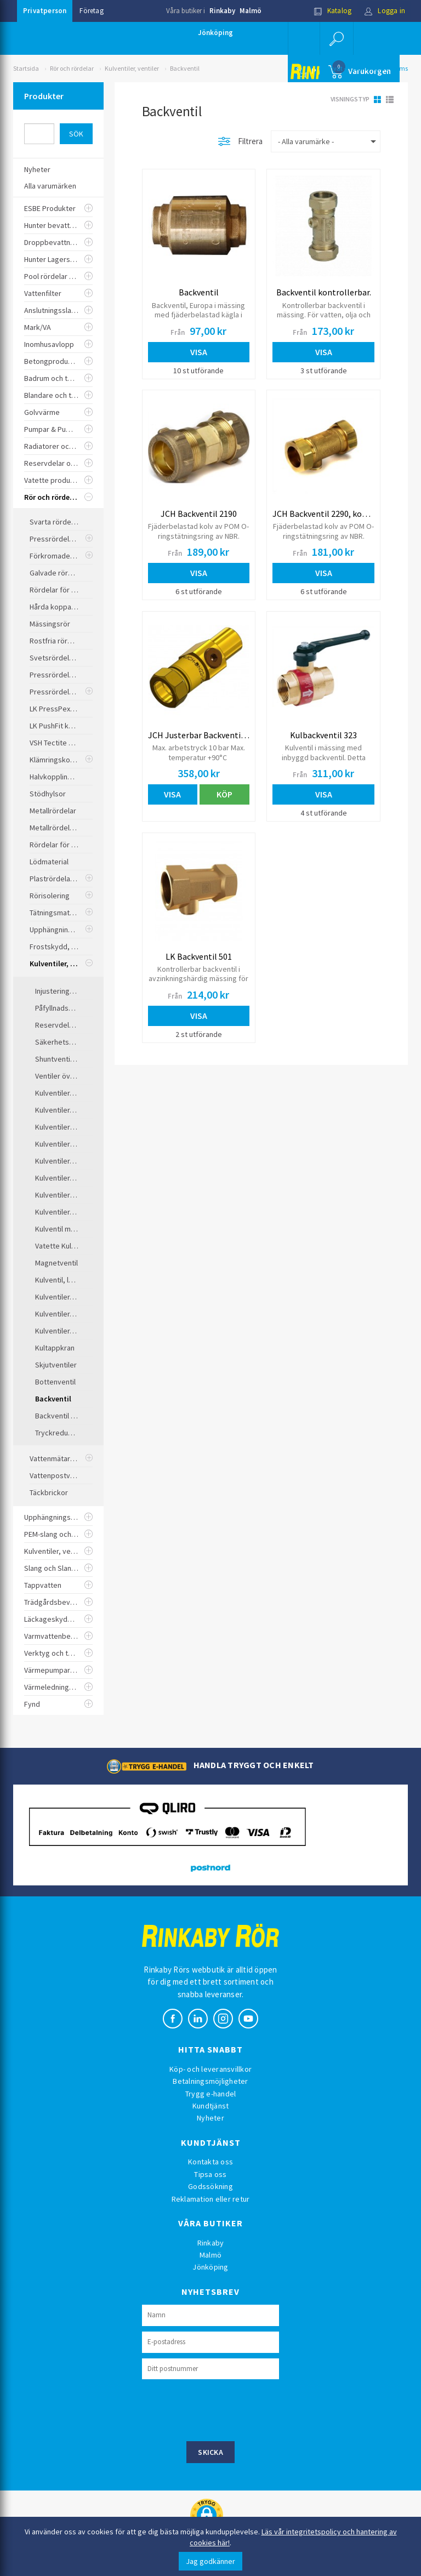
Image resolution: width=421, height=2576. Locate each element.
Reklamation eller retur (211, 2199)
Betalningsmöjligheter (210, 2081)
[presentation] (225, 2408)
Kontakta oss (210, 2162)
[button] (336, 38)
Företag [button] (91, 10)
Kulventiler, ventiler (132, 68)
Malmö (250, 10)
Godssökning (210, 2186)
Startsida (26, 68)
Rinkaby (222, 10)
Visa (198, 351)
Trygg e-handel (210, 2094)
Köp (224, 794)
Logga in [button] (384, 10)
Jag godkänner (210, 2561)
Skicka (210, 2452)
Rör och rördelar (72, 68)
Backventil (185, 68)
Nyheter (210, 2118)
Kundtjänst (210, 2106)
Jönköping (215, 32)
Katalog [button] (333, 10)
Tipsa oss (210, 2174)
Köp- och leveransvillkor (210, 2069)
